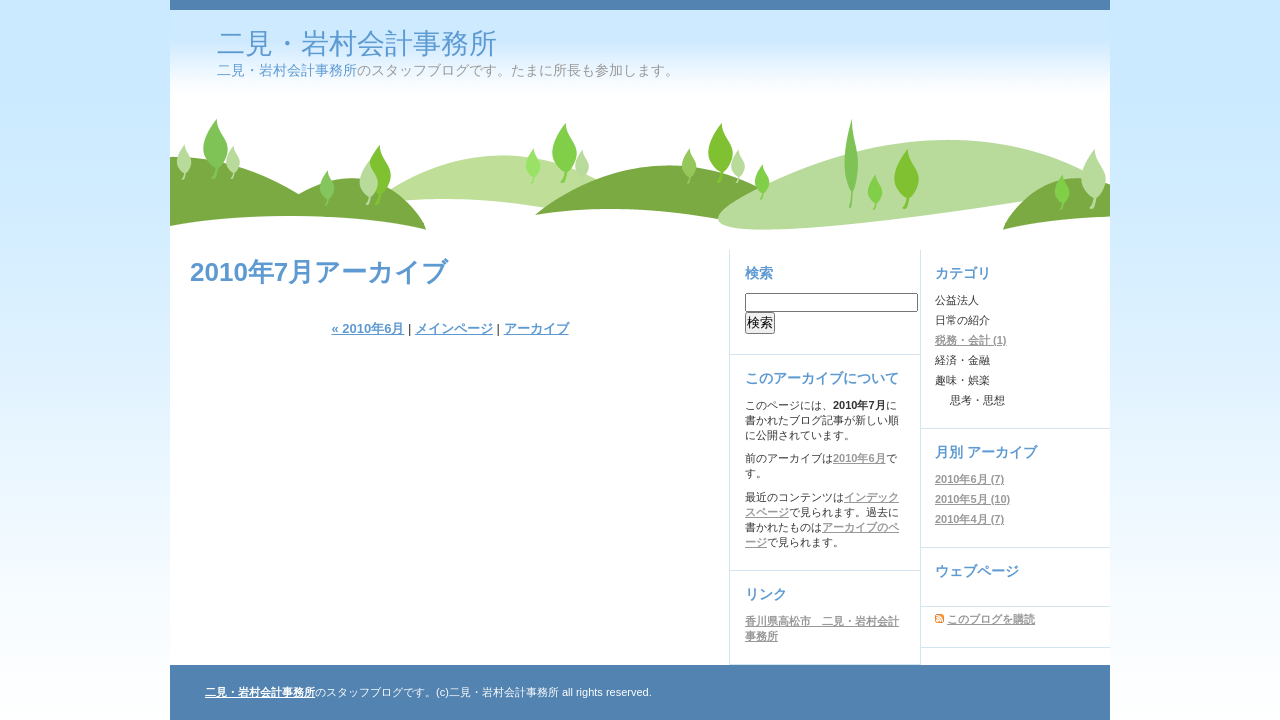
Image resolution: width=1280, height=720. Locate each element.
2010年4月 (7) (969, 519)
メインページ (454, 328)
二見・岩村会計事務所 (357, 43)
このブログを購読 (991, 619)
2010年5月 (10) (972, 499)
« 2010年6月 (367, 328)
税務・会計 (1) (971, 340)
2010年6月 (859, 458)
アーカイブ (536, 328)
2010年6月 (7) (969, 479)
